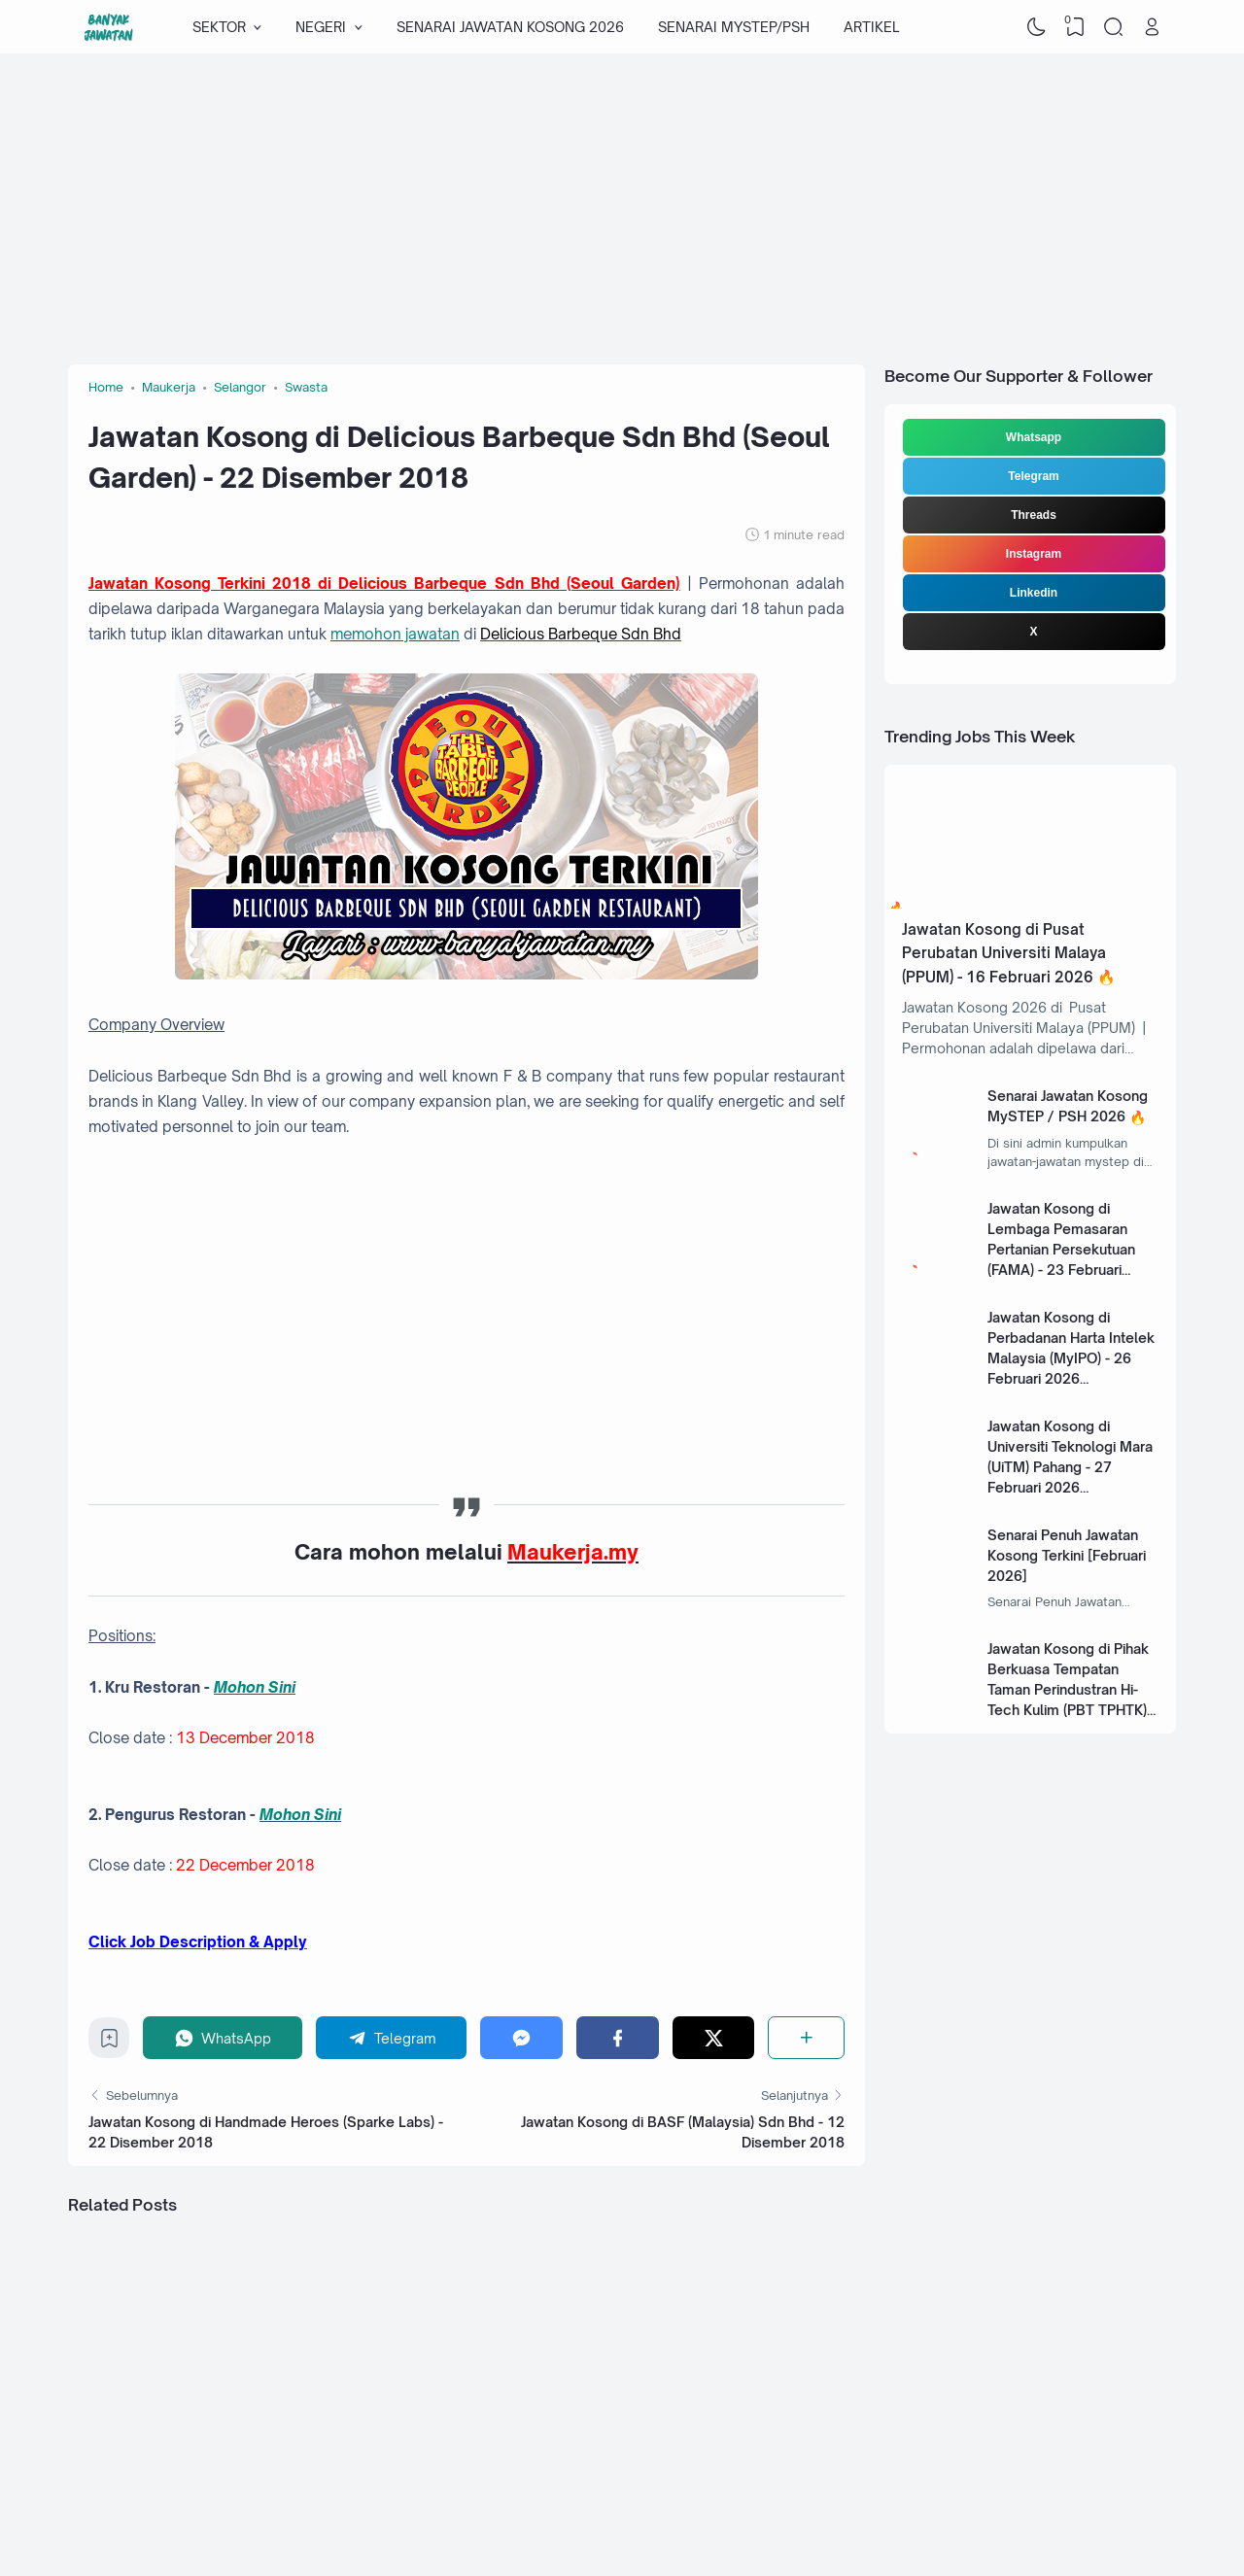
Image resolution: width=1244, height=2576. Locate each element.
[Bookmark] (109, 2043)
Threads (1033, 515)
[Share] (806, 2037)
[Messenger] (521, 2037)
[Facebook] (617, 2037)
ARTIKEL (871, 26)
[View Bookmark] (1075, 27)
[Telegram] (391, 2037)
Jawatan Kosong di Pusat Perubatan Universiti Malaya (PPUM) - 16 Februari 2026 (1004, 953)
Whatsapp (1033, 437)
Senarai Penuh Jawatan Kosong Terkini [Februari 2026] (1066, 1555)
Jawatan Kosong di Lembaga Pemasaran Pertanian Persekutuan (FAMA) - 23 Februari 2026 (1061, 1249)
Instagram (1033, 554)
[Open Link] (1151, 27)
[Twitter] (714, 2037)
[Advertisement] (622, 209)
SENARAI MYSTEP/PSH (734, 26)
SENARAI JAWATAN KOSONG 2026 (510, 26)
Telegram (1033, 476)
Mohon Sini (254, 1687)
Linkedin (1033, 593)
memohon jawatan (395, 634)
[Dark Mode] (1037, 27)
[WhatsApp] (222, 2037)
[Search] (1113, 27)
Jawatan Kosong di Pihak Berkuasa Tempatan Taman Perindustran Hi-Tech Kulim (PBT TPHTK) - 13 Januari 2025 (1071, 1689)
